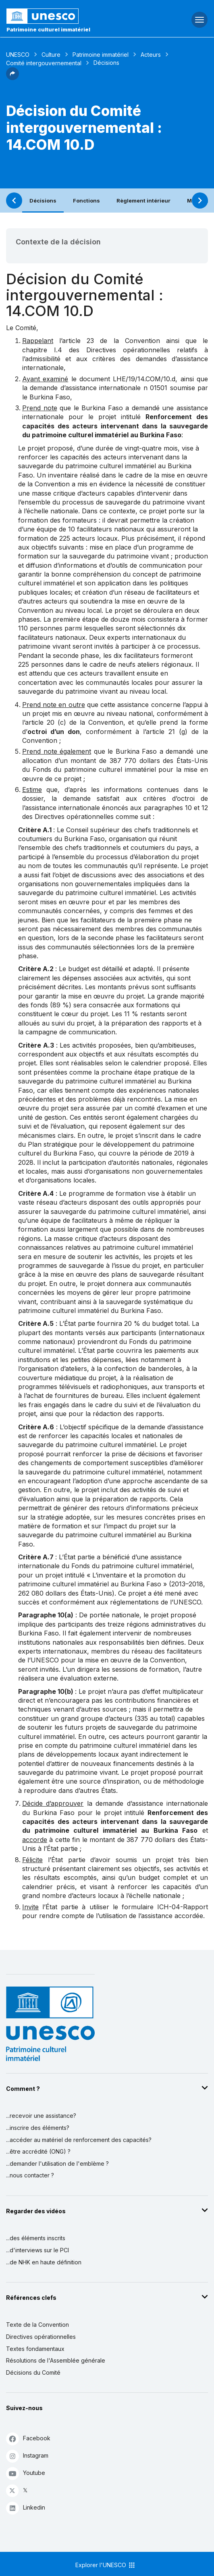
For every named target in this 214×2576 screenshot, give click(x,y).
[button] (12, 78)
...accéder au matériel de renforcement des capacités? (79, 2139)
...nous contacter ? (30, 2175)
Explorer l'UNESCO (105, 2565)
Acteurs (151, 54)
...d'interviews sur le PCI (37, 2250)
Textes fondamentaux (35, 2348)
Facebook (28, 2438)
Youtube (25, 2473)
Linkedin (25, 2508)
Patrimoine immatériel (101, 54)
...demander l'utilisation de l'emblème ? (57, 2163)
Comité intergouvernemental (43, 63)
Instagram (27, 2456)
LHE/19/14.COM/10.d (144, 379)
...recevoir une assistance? (41, 2115)
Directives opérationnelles (41, 2336)
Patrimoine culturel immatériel (48, 29)
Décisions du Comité (33, 2372)
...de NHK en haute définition (43, 2262)
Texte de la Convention (37, 2324)
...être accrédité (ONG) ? (38, 2151)
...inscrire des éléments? (37, 2127)
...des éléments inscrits (35, 2238)
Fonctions (86, 200)
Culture (51, 54)
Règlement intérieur (143, 200)
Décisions (42, 200)
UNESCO (17, 54)
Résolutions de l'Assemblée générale (55, 2360)
